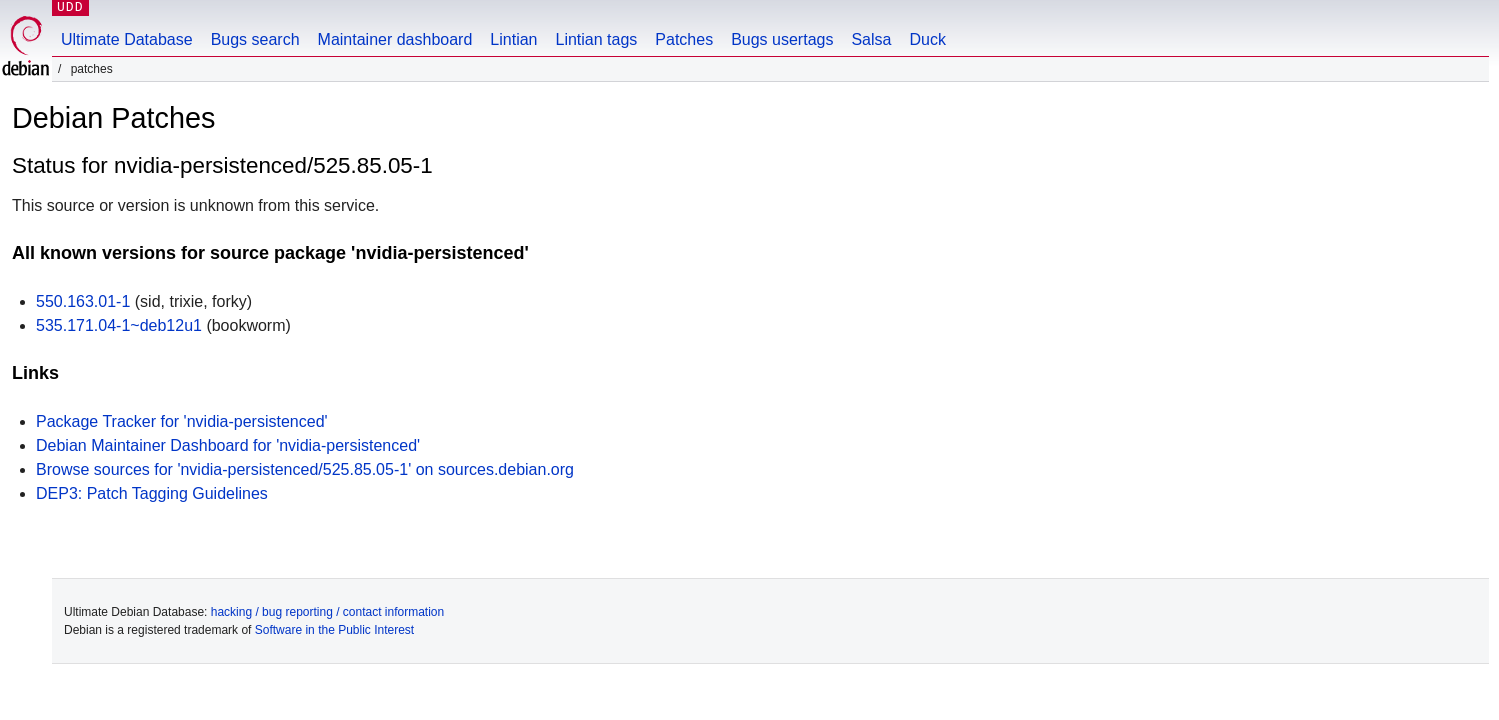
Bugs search (255, 39)
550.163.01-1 (83, 301)
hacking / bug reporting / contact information (327, 612)
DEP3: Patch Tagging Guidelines (152, 493)
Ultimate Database (127, 39)
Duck (927, 39)
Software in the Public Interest (334, 630)
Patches (684, 39)
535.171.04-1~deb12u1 (119, 325)
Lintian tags (596, 39)
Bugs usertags (782, 39)
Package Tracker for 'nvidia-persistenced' (182, 421)
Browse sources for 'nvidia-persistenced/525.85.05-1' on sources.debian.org (305, 469)
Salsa (871, 39)
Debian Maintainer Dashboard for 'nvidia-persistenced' (228, 445)
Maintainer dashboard (395, 39)
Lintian (513, 39)
